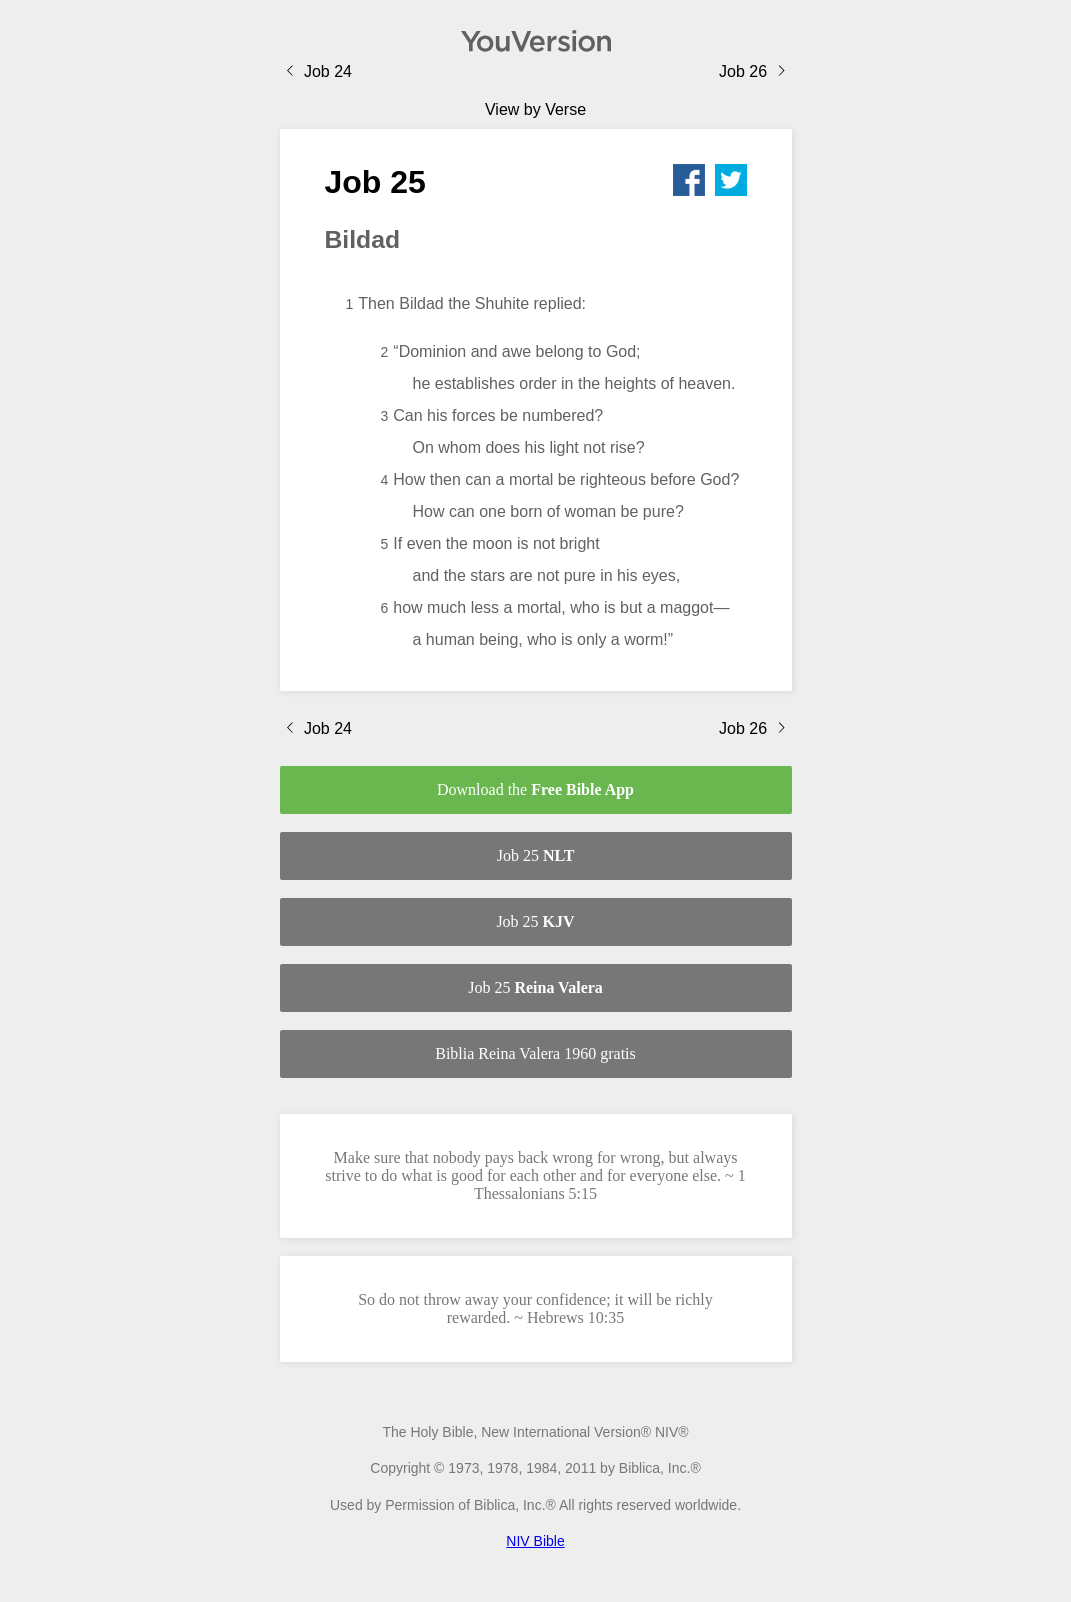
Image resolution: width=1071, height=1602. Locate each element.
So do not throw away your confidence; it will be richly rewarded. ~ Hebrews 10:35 (535, 1308)
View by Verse (535, 109)
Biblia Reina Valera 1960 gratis (535, 1053)
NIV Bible (535, 1541)
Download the (535, 789)
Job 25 (536, 855)
